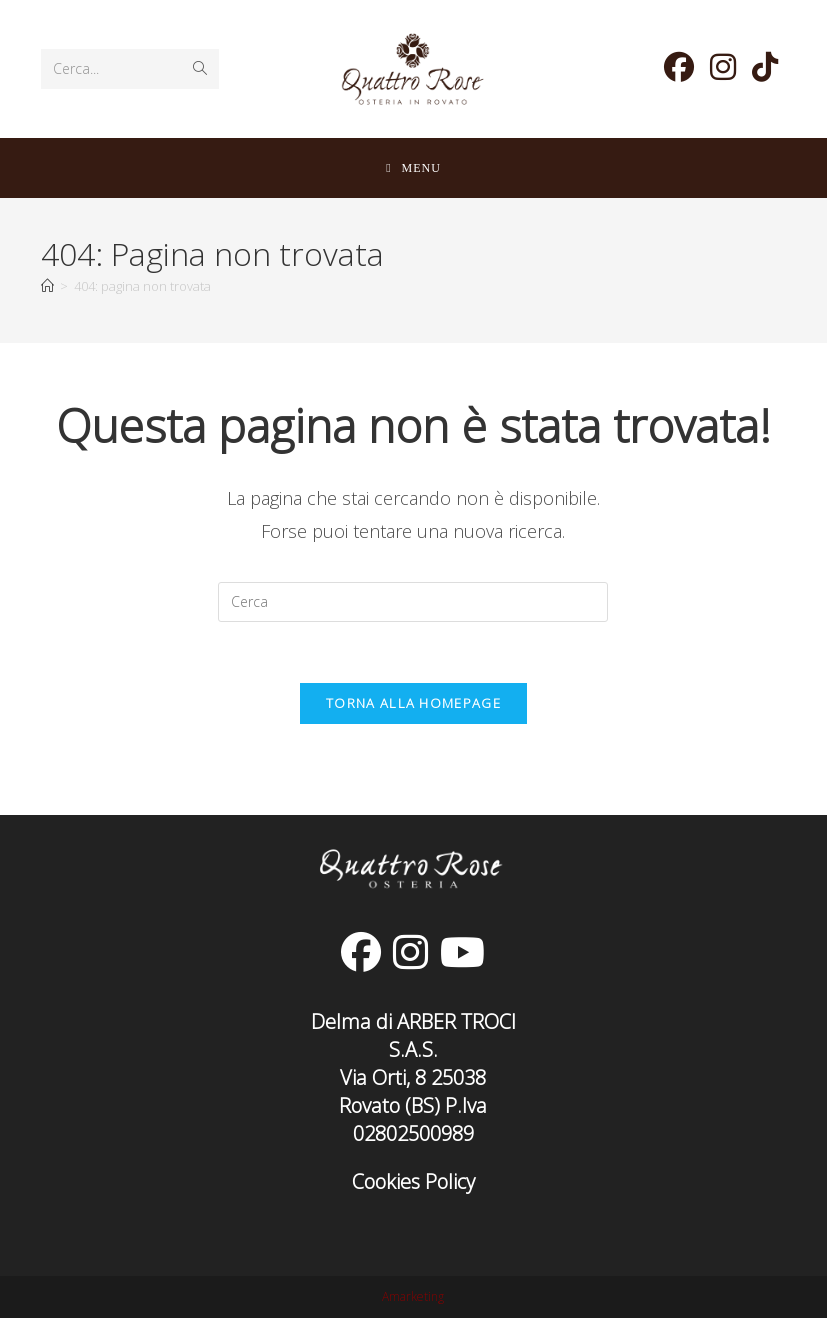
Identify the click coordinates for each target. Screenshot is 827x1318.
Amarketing (413, 1296)
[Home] (47, 286)
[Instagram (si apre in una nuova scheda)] (723, 67)
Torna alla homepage (413, 703)
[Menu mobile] (413, 168)
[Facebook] (361, 952)
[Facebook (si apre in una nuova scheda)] (679, 67)
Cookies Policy (413, 1181)
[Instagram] (410, 952)
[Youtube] (462, 952)
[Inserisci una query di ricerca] (413, 602)
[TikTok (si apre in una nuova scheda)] (765, 67)
